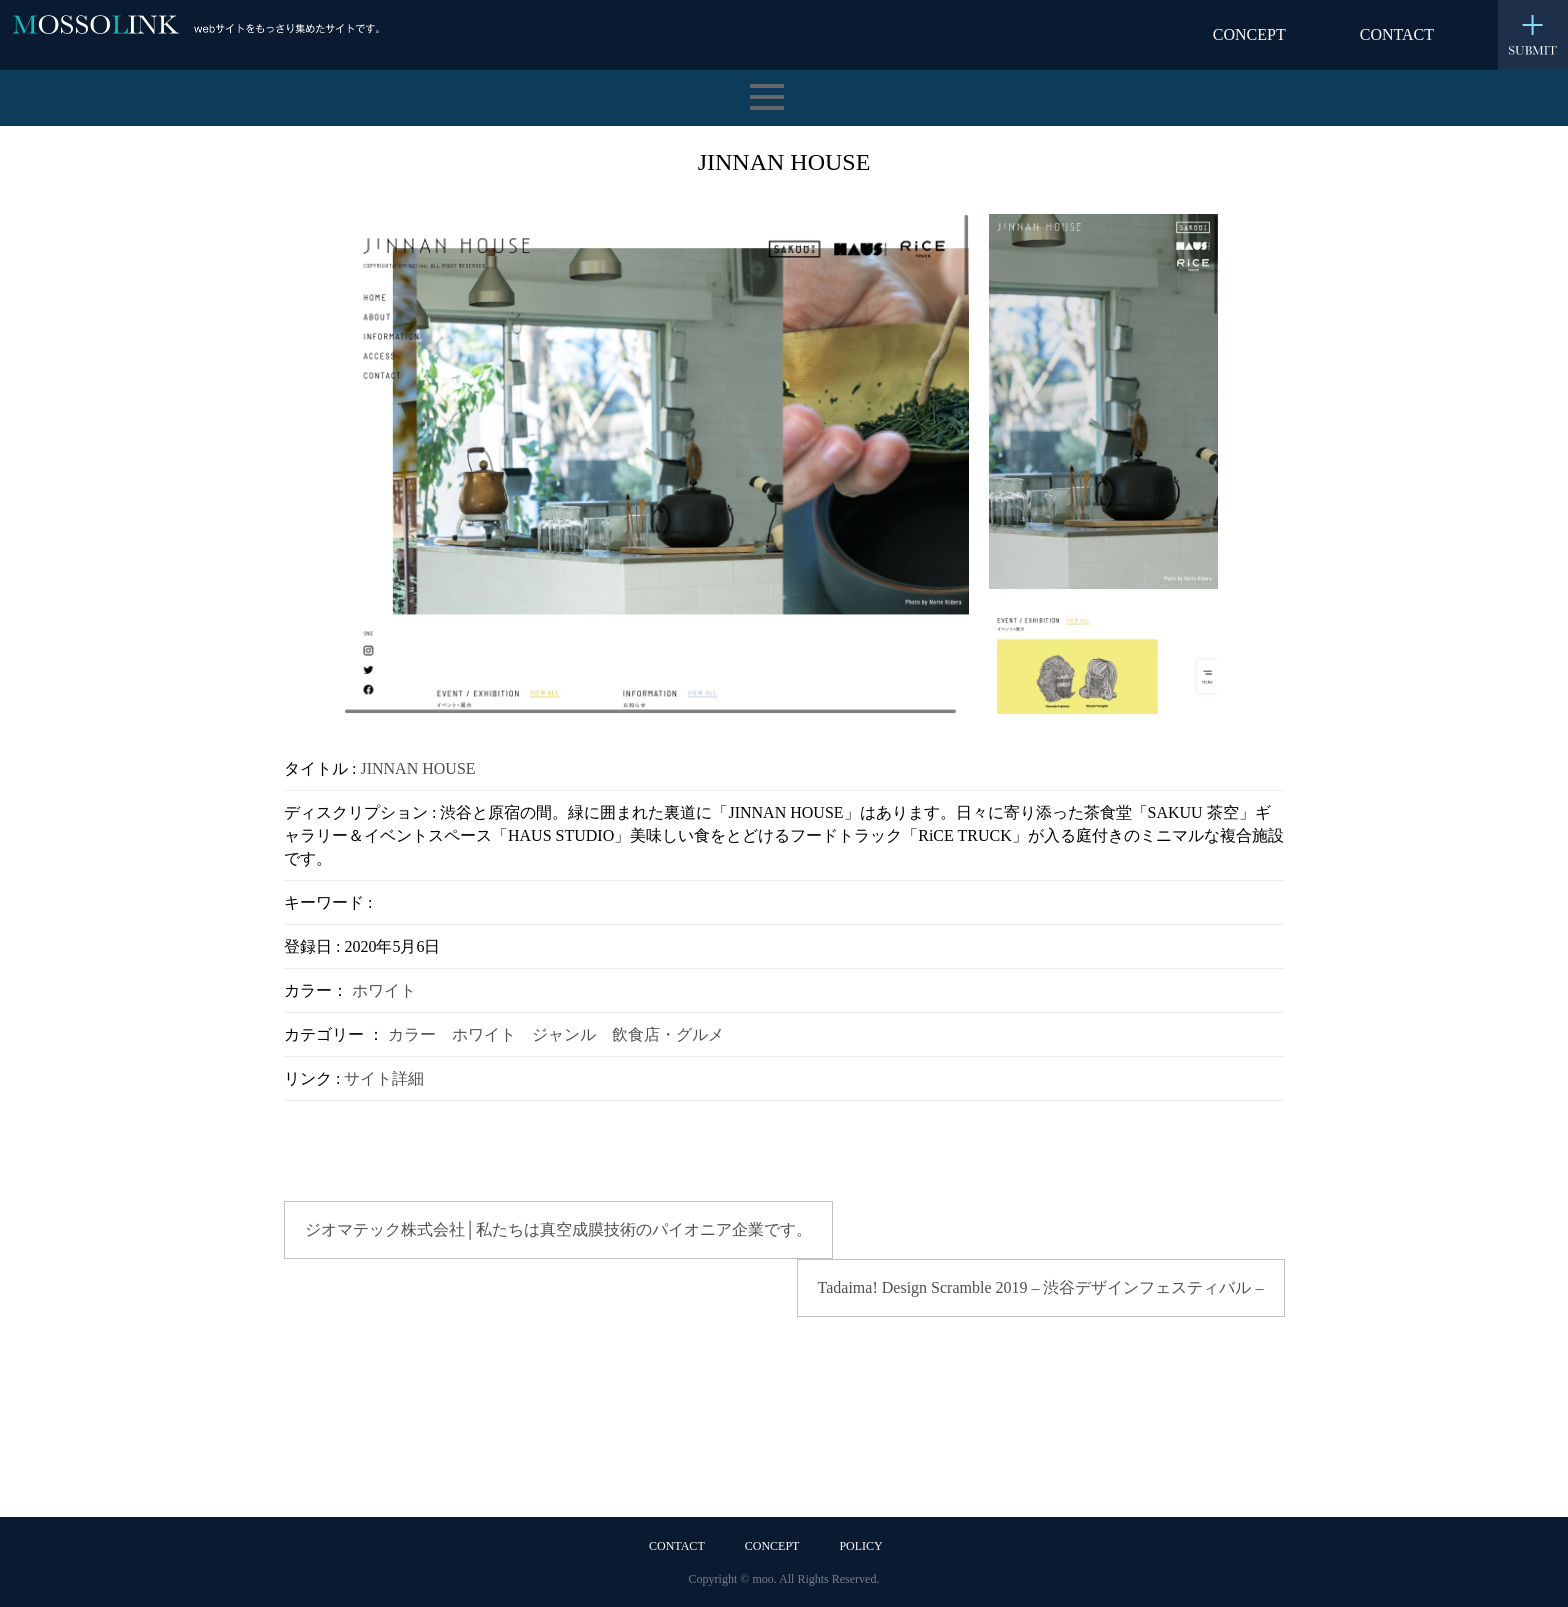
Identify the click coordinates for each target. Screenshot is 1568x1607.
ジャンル (564, 1034)
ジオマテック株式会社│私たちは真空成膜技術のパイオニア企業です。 (558, 1229)
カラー (412, 1034)
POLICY (860, 1546)
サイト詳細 (384, 1078)
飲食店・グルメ (668, 1034)
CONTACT (1397, 34)
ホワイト (384, 990)
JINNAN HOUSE (417, 768)
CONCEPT (1249, 34)
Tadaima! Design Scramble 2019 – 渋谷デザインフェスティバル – (1041, 1287)
